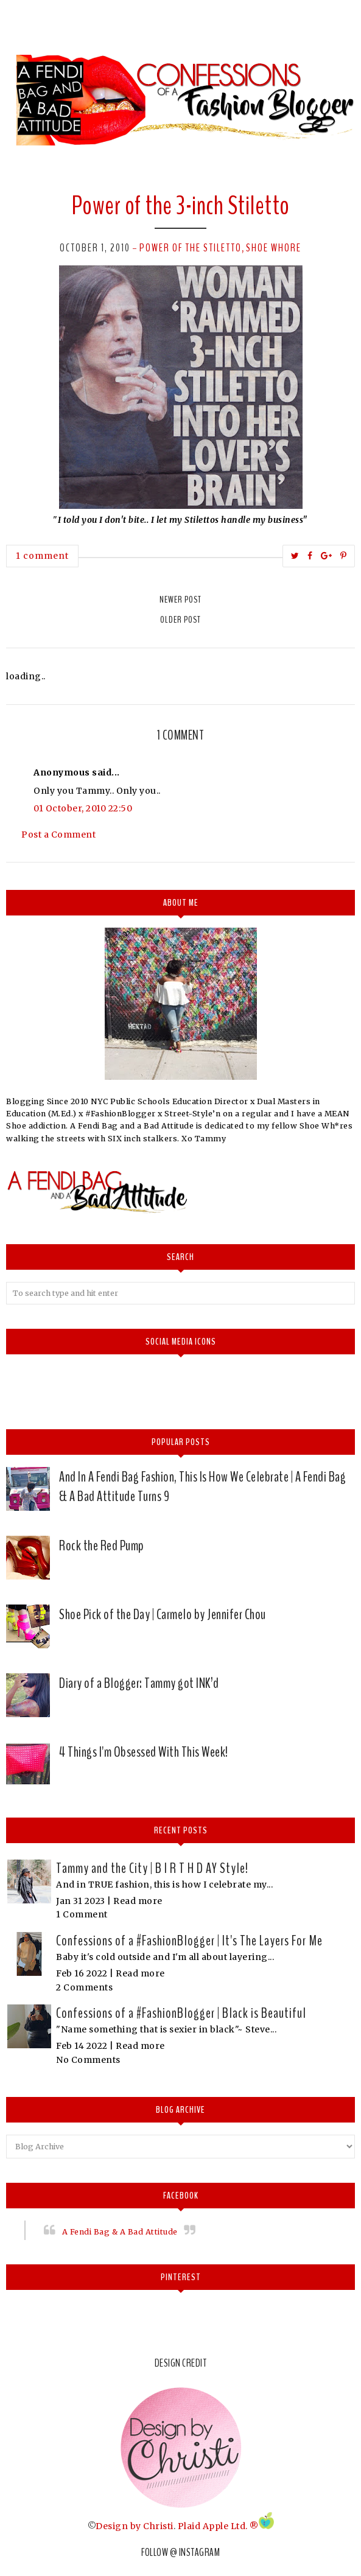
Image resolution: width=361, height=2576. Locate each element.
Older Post (180, 619)
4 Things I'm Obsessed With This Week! (143, 1752)
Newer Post (180, 599)
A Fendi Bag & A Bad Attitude (120, 2231)
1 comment (42, 555)
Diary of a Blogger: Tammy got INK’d (139, 1683)
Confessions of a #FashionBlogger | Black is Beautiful (181, 2013)
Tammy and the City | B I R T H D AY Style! (152, 1868)
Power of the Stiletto (190, 247)
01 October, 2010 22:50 (82, 808)
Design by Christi (134, 2526)
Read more (138, 1900)
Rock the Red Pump (101, 1545)
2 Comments (84, 1987)
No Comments (88, 2059)
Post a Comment (58, 834)
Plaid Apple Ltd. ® (218, 2526)
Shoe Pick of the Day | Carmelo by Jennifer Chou (162, 1614)
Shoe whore (273, 247)
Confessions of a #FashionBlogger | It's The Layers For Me (189, 1940)
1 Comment (82, 1914)
